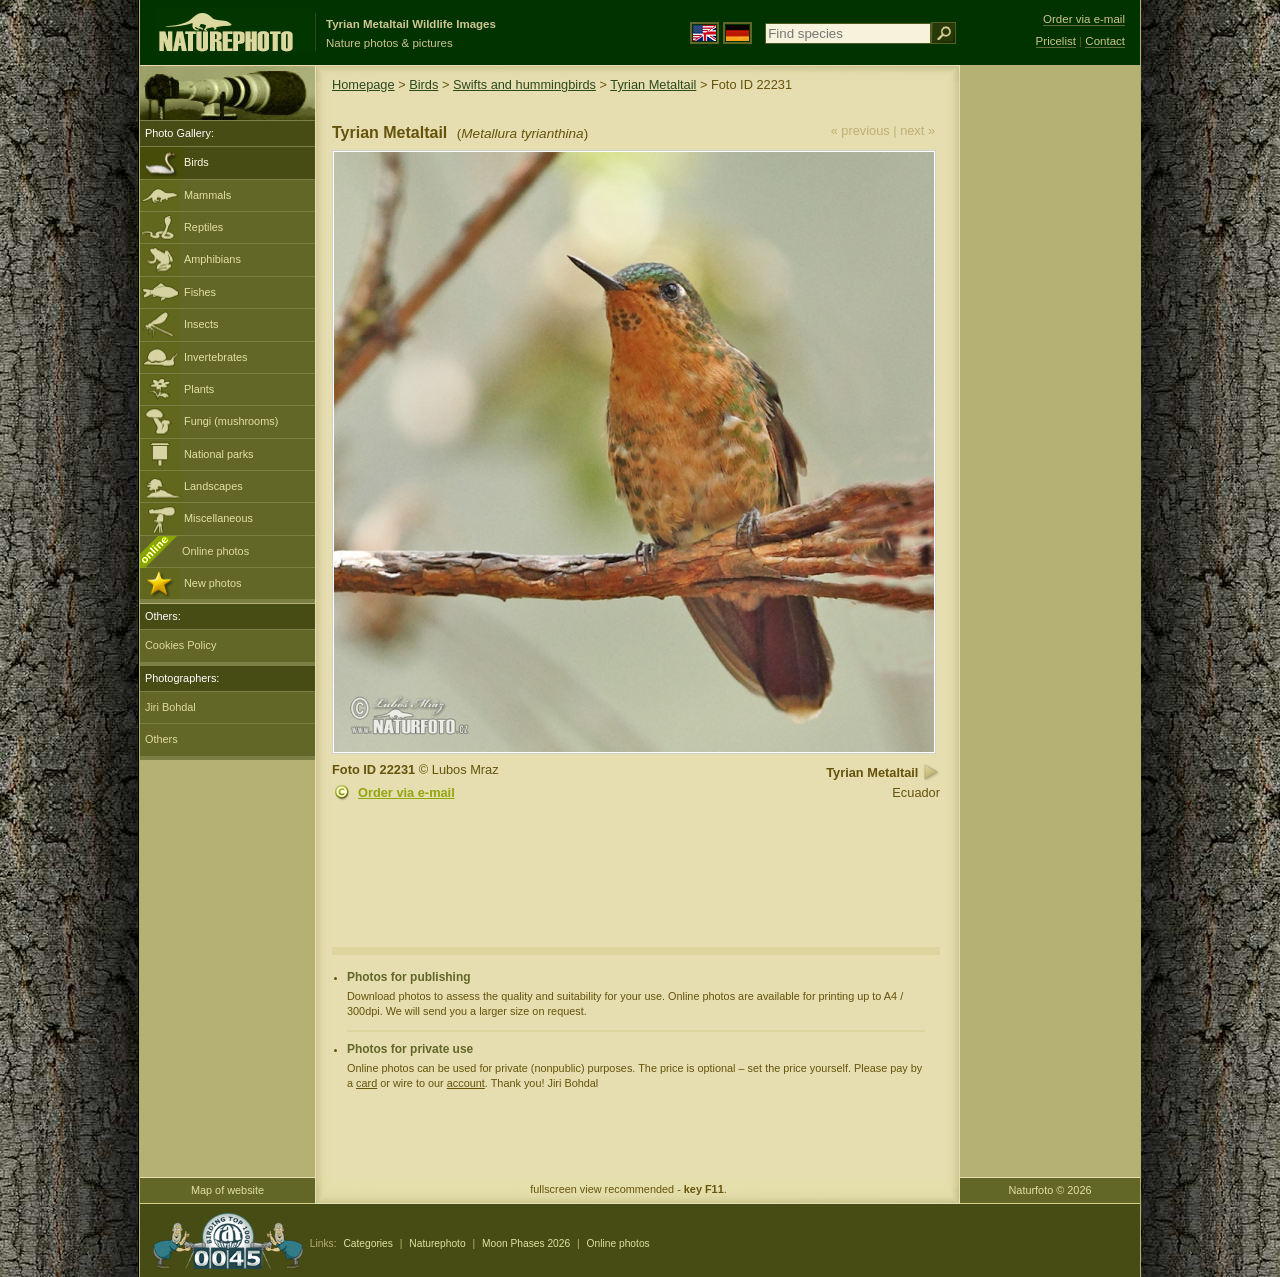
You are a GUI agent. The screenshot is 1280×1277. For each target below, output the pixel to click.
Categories (368, 1243)
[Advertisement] (1050, 385)
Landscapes (213, 486)
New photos (212, 583)
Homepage (363, 84)
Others (161, 739)
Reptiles (203, 227)
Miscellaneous (218, 518)
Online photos (215, 551)
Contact (1105, 41)
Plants (199, 389)
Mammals (207, 195)
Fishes (200, 292)
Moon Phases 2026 (526, 1243)
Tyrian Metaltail (653, 84)
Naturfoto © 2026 (1050, 1190)
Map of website (227, 1190)
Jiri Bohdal (170, 707)
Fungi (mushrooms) (231, 421)
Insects (201, 324)
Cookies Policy (180, 645)
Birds (196, 162)
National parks (219, 454)
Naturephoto (437, 1243)
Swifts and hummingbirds (524, 84)
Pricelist (1056, 41)
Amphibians (212, 259)
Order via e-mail (406, 792)
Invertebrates (215, 357)
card (366, 1083)
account (466, 1083)
